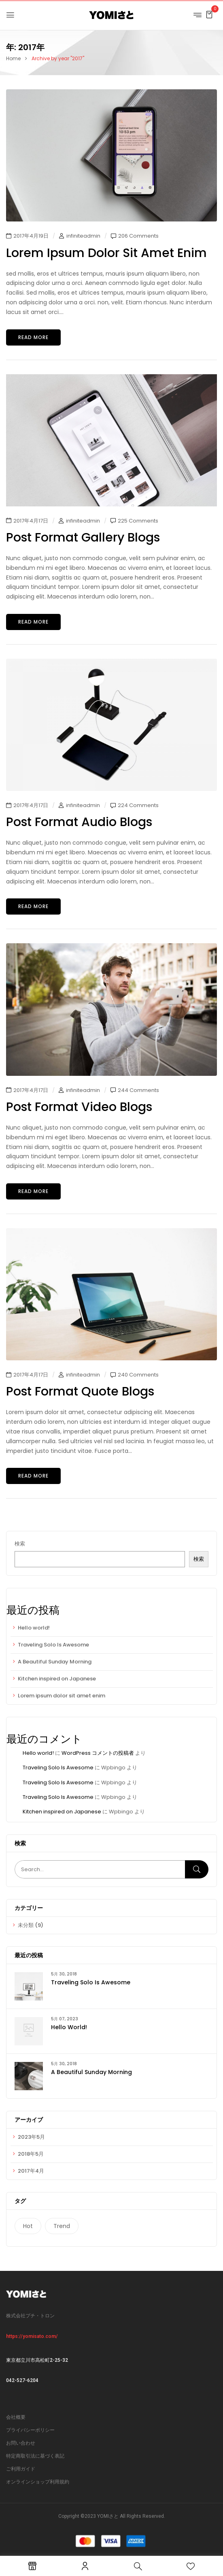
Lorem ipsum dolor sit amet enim (61, 1695)
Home (13, 58)
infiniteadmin (83, 236)
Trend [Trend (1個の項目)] (61, 2226)
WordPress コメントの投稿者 (98, 1753)
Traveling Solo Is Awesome (53, 1644)
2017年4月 (31, 2171)
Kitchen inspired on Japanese (57, 1678)
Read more (33, 337)
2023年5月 (31, 2137)
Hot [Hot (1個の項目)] (28, 2226)
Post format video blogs (79, 1106)
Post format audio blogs (79, 822)
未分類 (26, 1925)
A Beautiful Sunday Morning (54, 1661)
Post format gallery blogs (83, 537)
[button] (209, 14)
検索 (20, 1543)
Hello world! (34, 1628)
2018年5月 (31, 2154)
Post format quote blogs (80, 1391)
